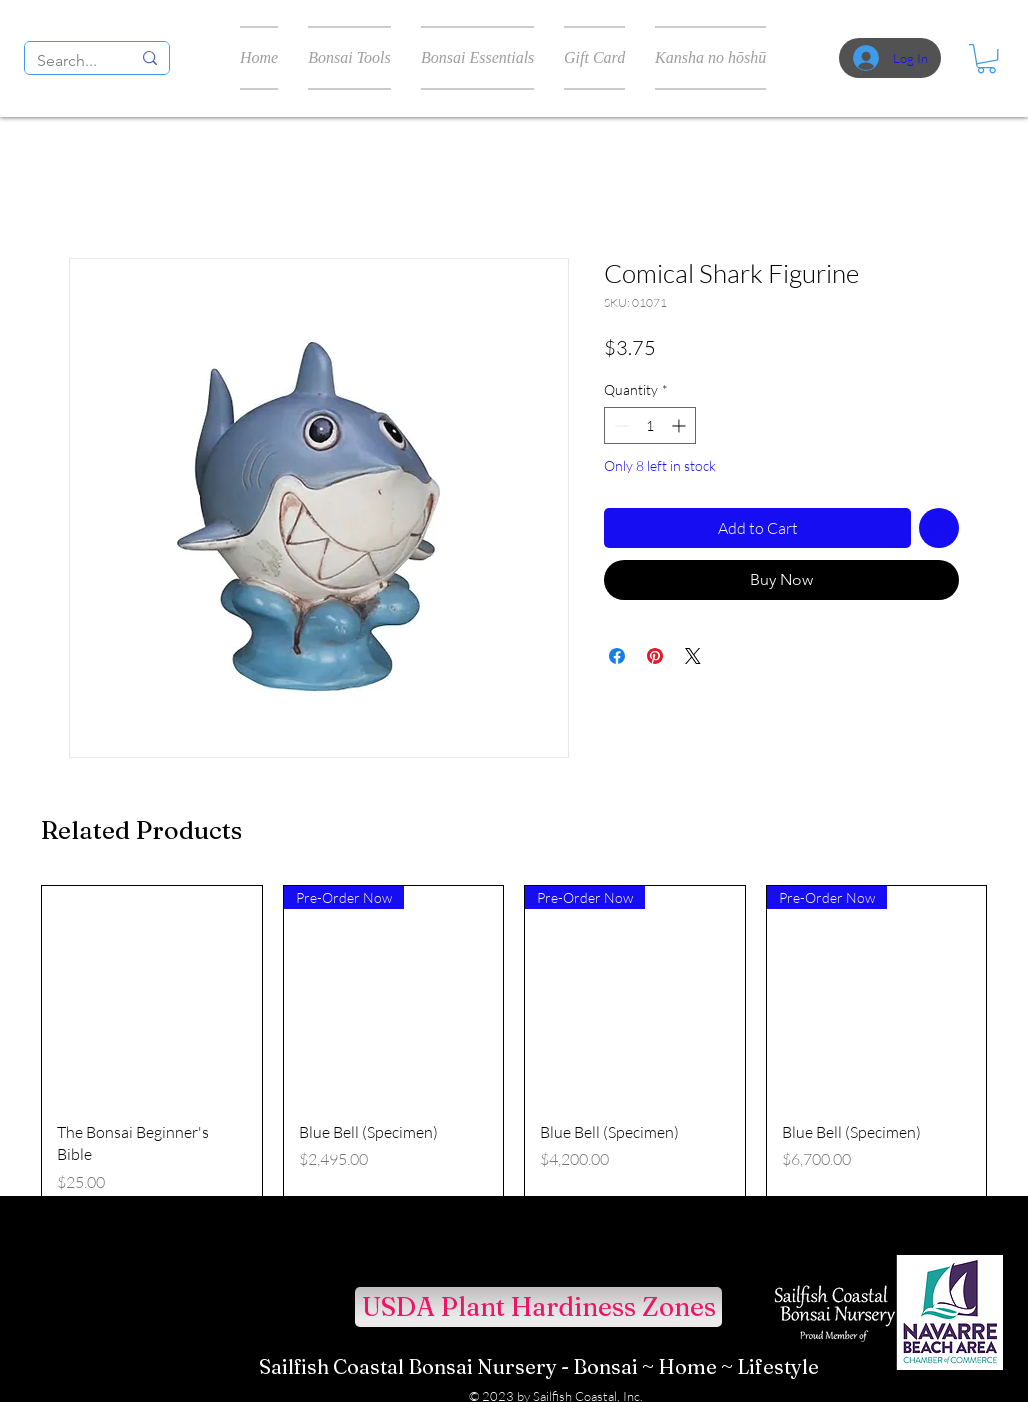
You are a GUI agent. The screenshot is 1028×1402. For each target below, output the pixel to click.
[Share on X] (693, 656)
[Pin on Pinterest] (655, 656)
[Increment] (680, 425)
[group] (514, 1059)
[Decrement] (619, 425)
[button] (986, 58)
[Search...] (69, 61)
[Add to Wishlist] (939, 528)
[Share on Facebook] (617, 656)
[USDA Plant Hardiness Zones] (538, 1307)
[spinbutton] (650, 425)
